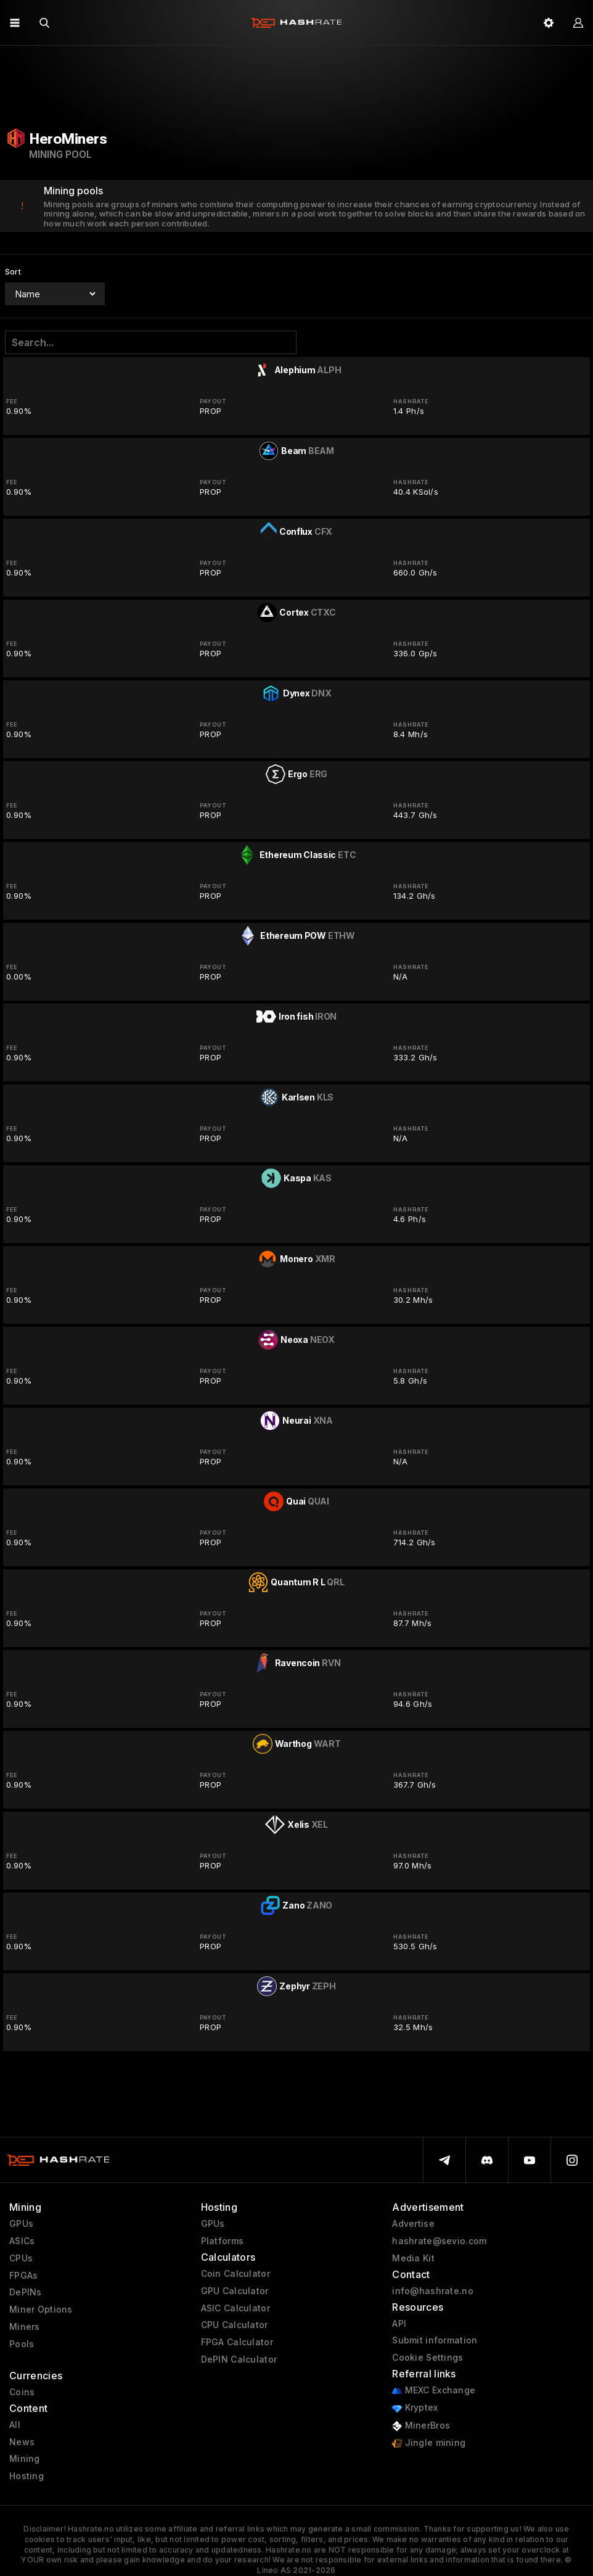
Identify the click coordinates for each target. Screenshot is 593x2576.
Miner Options (41, 2309)
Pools (21, 2344)
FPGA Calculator (237, 2342)
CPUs (21, 2258)
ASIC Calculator (235, 2308)
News (22, 2442)
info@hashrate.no (432, 2291)
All (14, 2425)
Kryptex (415, 2408)
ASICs (22, 2241)
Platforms (222, 2241)
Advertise (413, 2224)
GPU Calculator (235, 2291)
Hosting (26, 2476)
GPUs (21, 2224)
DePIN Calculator (239, 2359)
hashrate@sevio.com (439, 2241)
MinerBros (421, 2426)
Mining (24, 2459)
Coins (22, 2392)
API (399, 2324)
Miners (24, 2327)
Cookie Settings (427, 2358)
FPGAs (23, 2276)
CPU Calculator (234, 2325)
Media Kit (413, 2258)
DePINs (25, 2292)
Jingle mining (428, 2443)
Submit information (434, 2340)
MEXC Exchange (433, 2390)
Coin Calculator (235, 2274)
